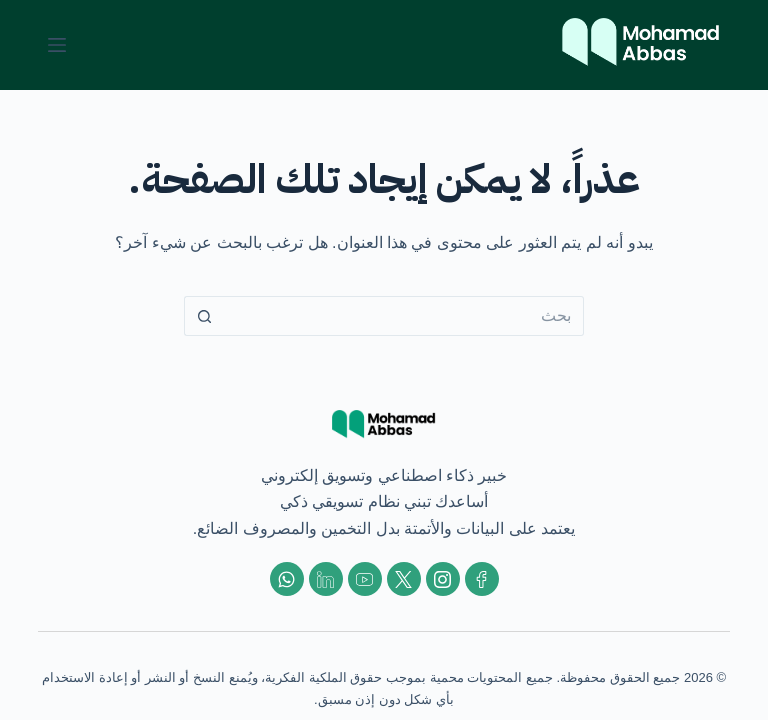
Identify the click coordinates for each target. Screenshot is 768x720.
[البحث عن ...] (404, 316)
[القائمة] (57, 45)
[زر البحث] (204, 316)
